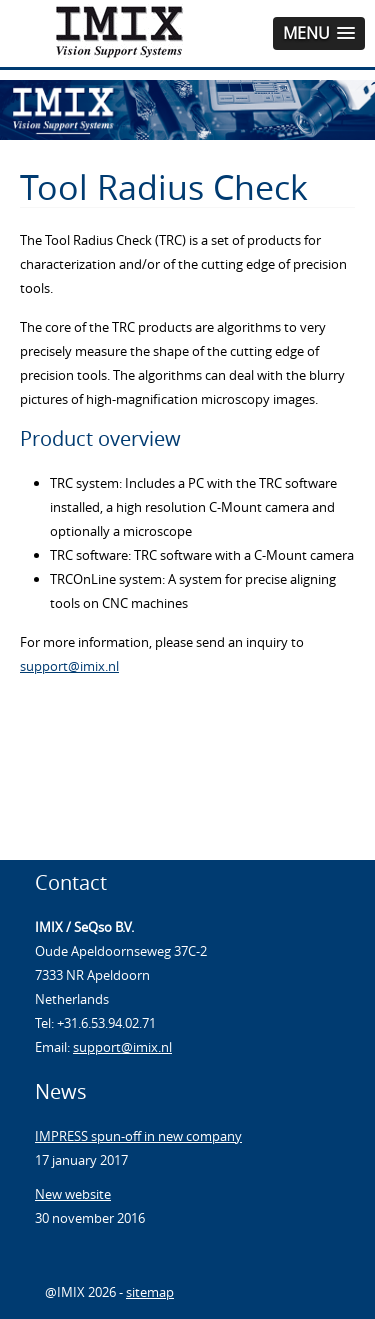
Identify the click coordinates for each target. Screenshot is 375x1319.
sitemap (150, 1292)
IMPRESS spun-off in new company (138, 1136)
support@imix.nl (69, 666)
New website (73, 1194)
